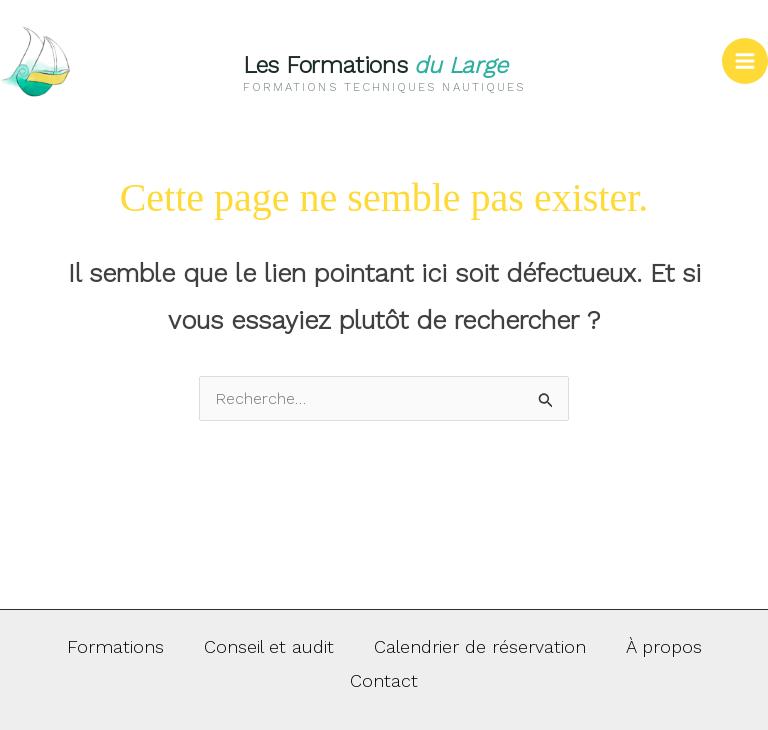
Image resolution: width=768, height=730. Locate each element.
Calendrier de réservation (480, 646)
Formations (115, 646)
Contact (384, 680)
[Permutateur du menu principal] (745, 61)
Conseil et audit (269, 646)
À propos (664, 646)
